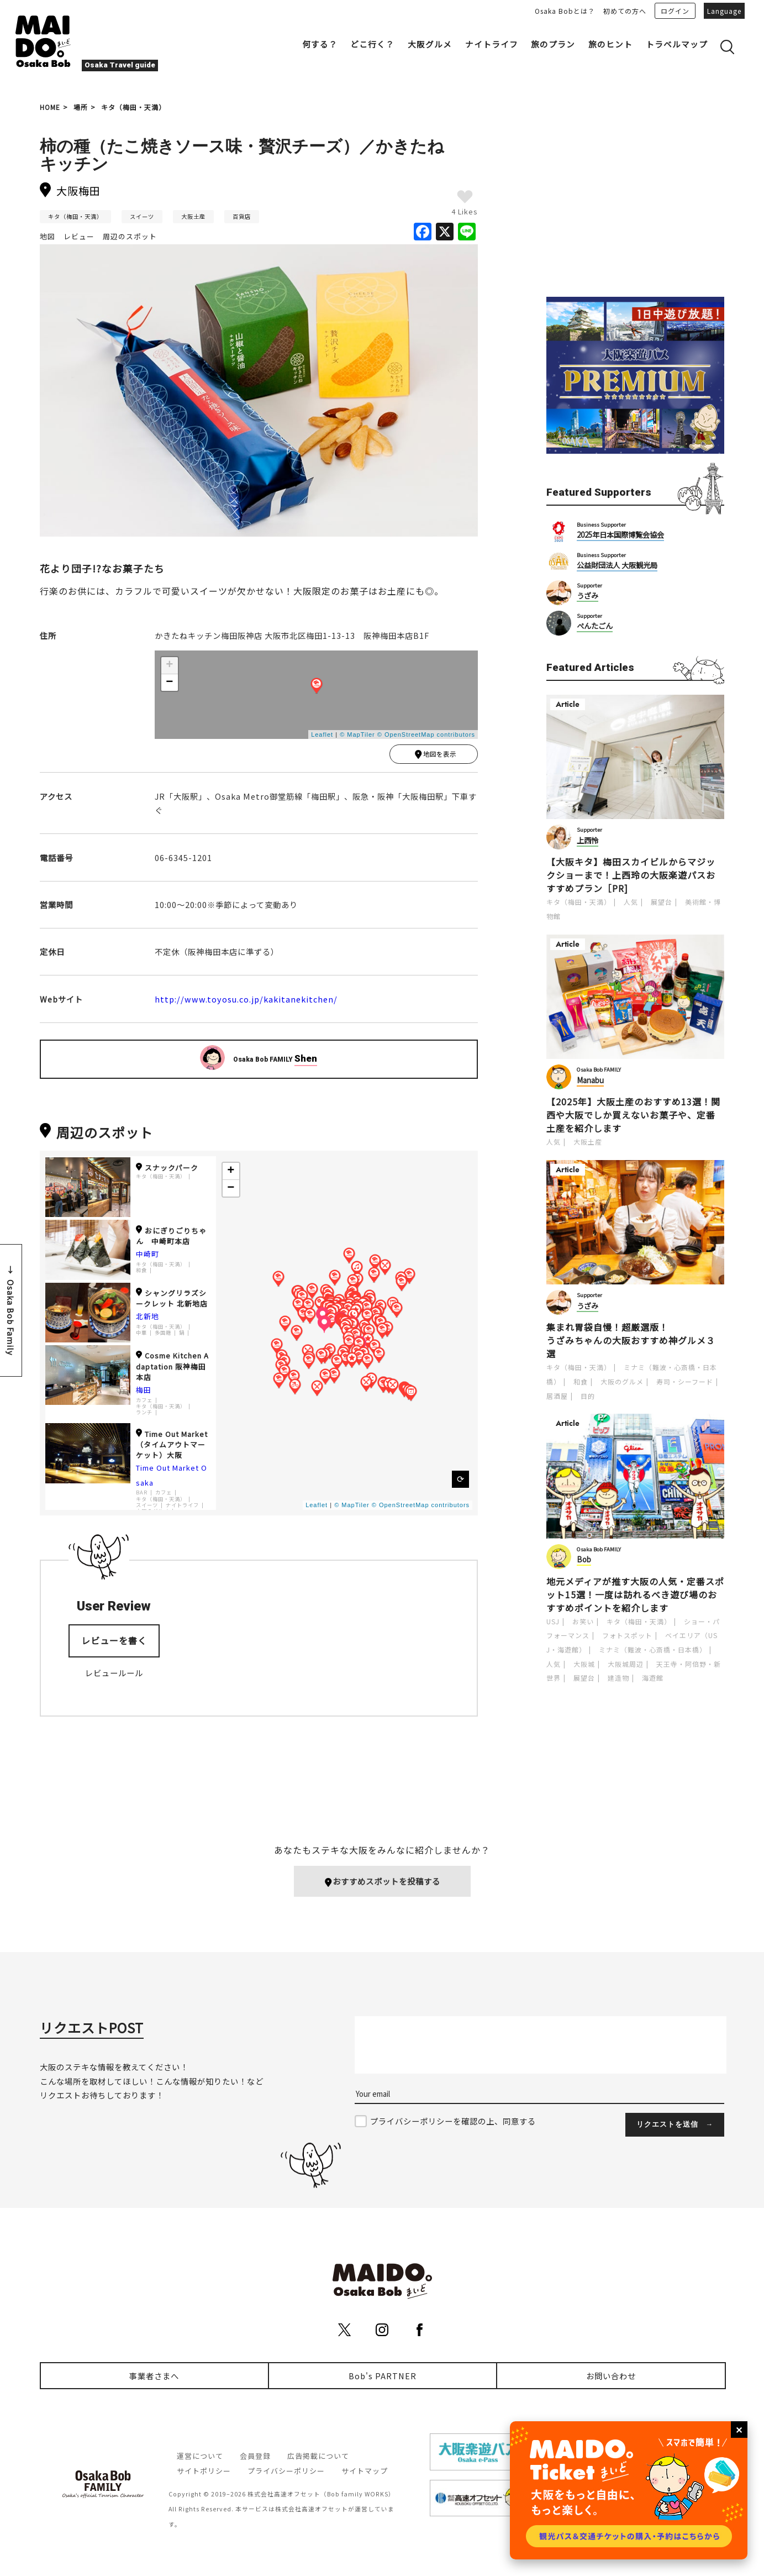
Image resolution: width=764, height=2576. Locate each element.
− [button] (169, 682)
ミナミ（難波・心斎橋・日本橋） (653, 1649)
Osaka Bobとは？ (565, 10)
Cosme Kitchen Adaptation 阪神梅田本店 (172, 1368)
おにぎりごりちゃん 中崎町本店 (171, 1237)
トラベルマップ (677, 44)
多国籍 (163, 1335)
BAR (141, 1495)
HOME (50, 107)
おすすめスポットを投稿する (382, 1881)
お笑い (583, 1621)
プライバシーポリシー (286, 2471)
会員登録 (255, 2456)
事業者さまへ (154, 2376)
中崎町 (147, 1256)
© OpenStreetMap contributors (426, 734)
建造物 (618, 1677)
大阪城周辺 (626, 1664)
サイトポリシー (204, 2471)
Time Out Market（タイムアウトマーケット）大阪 (172, 1446)
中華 (141, 1335)
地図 (47, 236)
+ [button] (169, 665)
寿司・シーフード (684, 1381)
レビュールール (114, 1675)
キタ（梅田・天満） (133, 107)
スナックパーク (167, 1170)
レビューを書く (114, 1643)
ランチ (144, 1415)
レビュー (79, 236)
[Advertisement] (635, 200)
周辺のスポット (130, 236)
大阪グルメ (430, 44)
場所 (80, 107)
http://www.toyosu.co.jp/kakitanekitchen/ (246, 1001)
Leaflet (322, 734)
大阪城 (584, 1664)
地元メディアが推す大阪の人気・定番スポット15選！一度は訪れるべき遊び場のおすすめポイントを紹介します (635, 1594)
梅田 (143, 1392)
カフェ (144, 1402)
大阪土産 (193, 216)
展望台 (661, 901)
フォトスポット (627, 1635)
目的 (588, 1395)
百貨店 (242, 216)
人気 (631, 901)
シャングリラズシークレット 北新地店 (172, 1300)
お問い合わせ (611, 2376)
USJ (553, 1621)
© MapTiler (357, 734)
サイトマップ (364, 2471)
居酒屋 (557, 1395)
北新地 (147, 1319)
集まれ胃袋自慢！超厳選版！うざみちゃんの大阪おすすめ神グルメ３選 (630, 1340)
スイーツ (142, 216)
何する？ (320, 44)
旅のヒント (610, 44)
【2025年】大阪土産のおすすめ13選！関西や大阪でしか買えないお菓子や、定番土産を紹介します (633, 1115)
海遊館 (652, 1677)
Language (724, 10)
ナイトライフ (491, 44)
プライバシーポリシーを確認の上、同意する (453, 2121)
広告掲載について (318, 2456)
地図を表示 (435, 755)
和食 (141, 1272)
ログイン (675, 10)
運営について (200, 2456)
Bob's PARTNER (383, 2376)
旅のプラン (553, 44)
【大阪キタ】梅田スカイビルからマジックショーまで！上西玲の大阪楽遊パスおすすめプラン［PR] (630, 875)
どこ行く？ (372, 44)
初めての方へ (624, 10)
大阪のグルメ (622, 1381)
